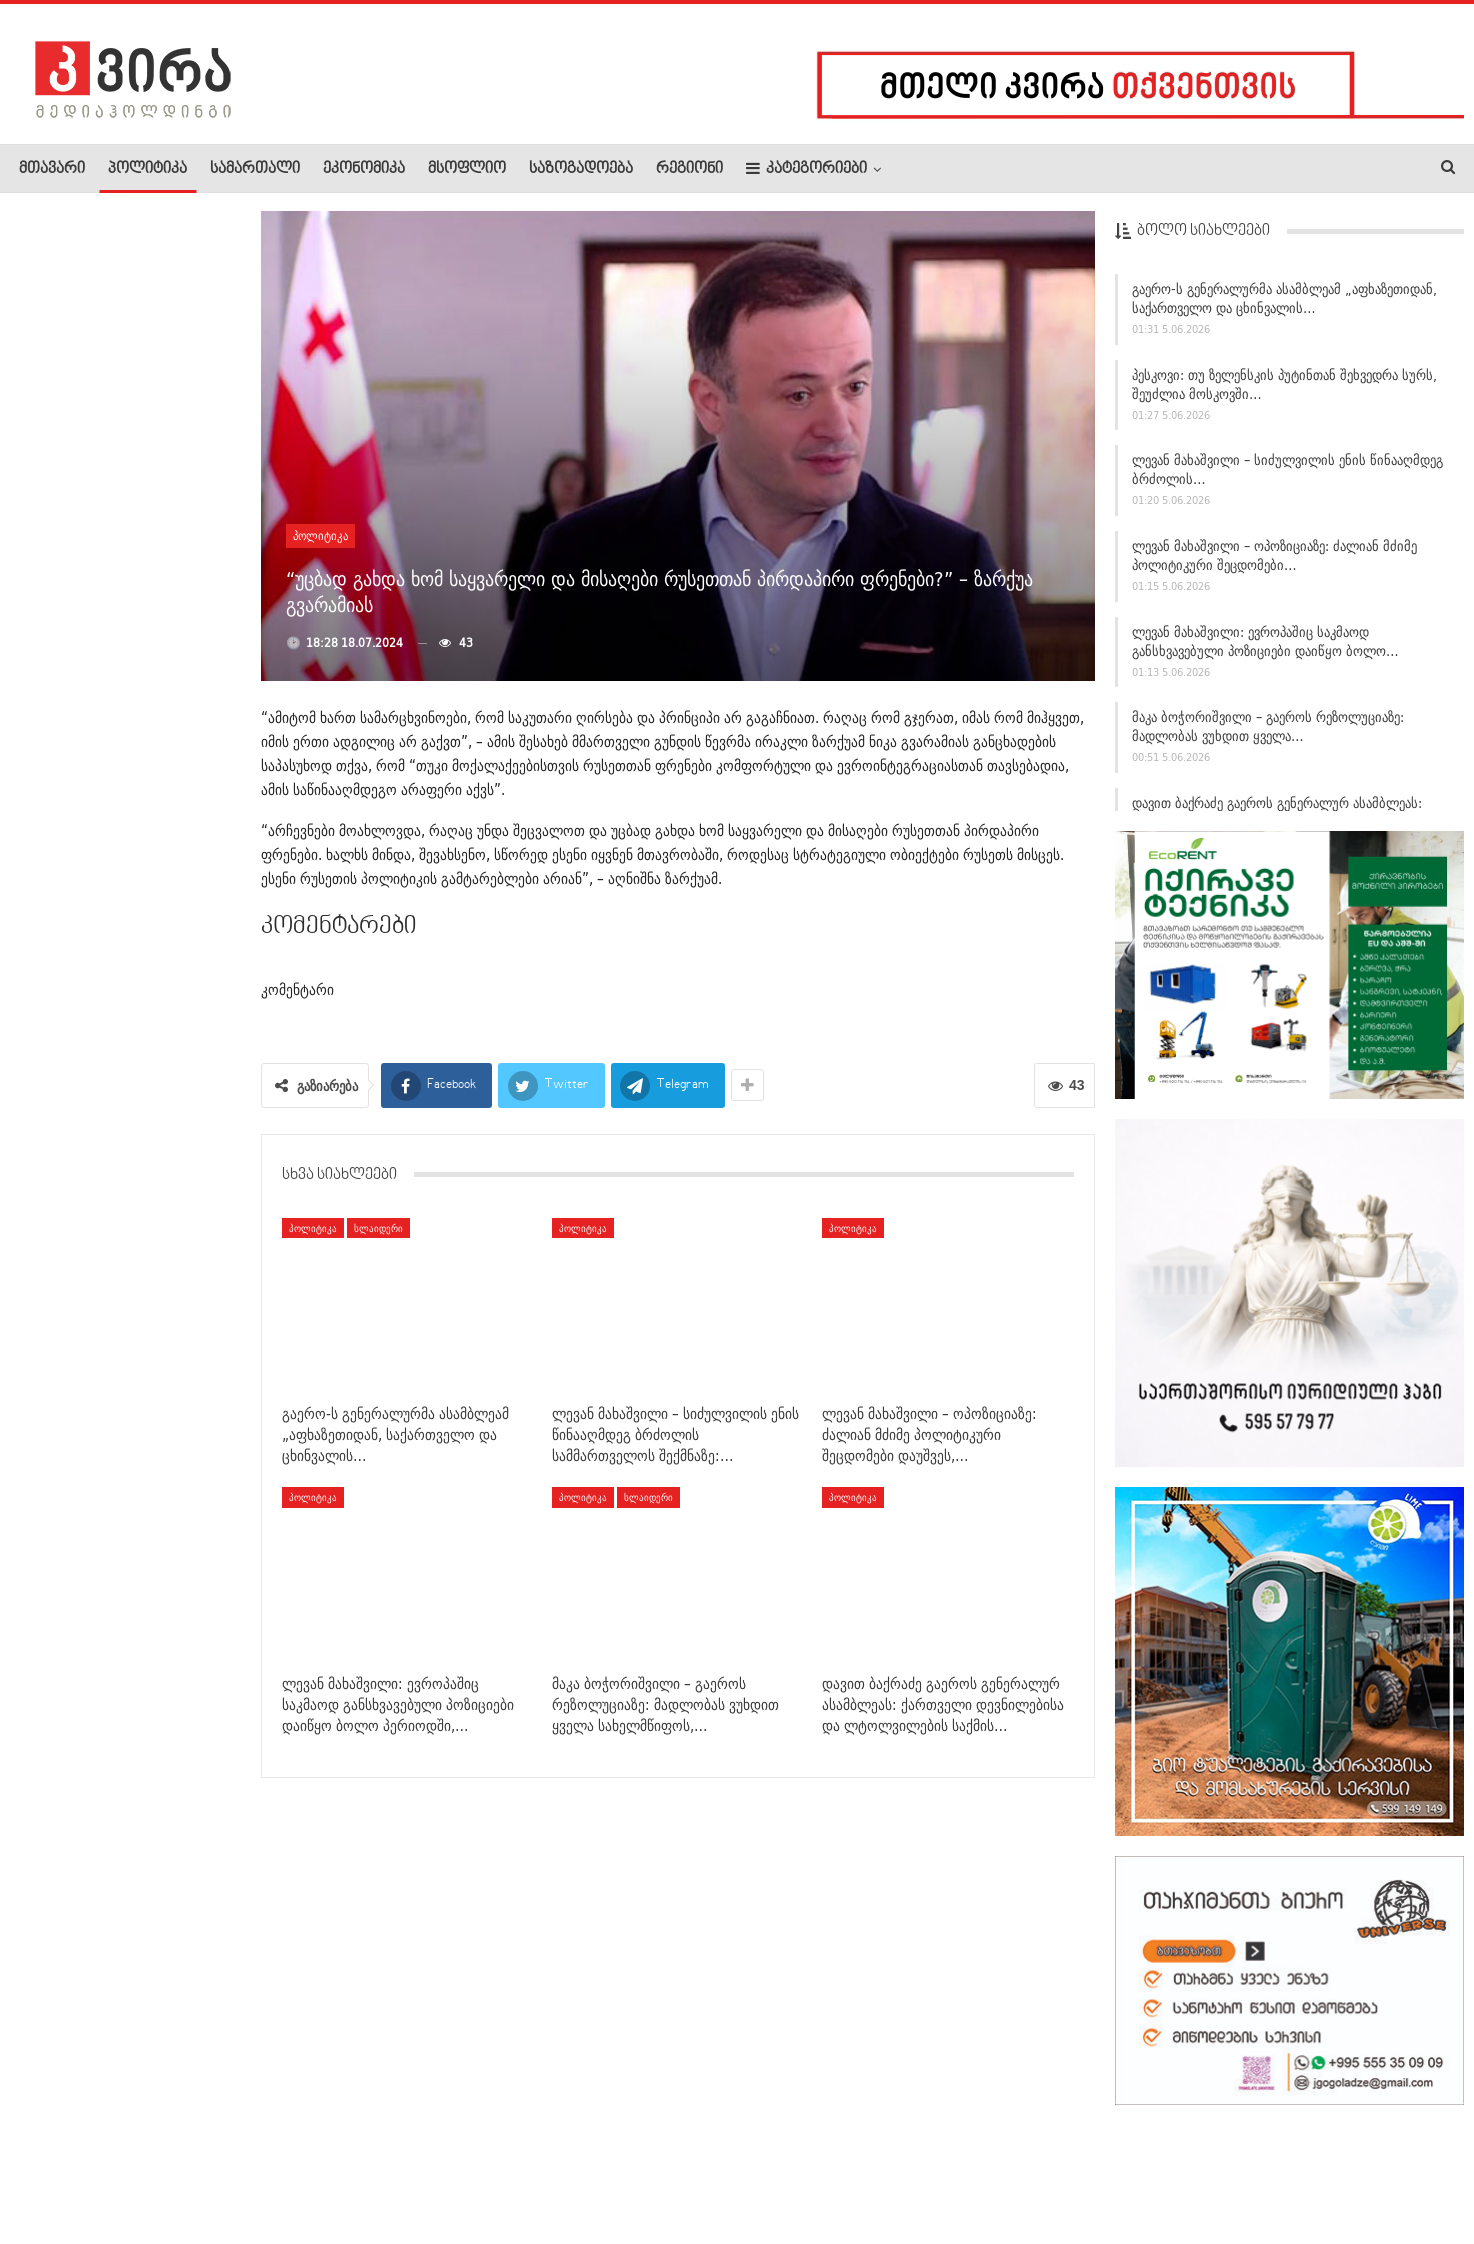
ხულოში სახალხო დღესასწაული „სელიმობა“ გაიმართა (164, 698)
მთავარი (52, 169)
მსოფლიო (467, 169)
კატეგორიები (806, 168)
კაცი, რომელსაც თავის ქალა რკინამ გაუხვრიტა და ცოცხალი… (168, 1163)
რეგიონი (689, 169)
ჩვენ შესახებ (53, 2168)
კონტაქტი (230, 2168)
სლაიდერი (378, 1228)
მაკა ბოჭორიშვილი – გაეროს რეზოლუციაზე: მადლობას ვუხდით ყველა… (1268, 726)
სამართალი (255, 169)
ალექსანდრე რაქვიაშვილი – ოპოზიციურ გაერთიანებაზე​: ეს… (171, 1398)
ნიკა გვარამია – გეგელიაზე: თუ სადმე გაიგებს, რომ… (173, 1271)
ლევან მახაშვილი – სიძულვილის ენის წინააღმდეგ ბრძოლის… (1287, 469)
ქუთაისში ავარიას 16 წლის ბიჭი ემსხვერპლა (173, 570)
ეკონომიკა (364, 169)
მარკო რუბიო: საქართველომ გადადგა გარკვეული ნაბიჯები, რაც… (171, 814)
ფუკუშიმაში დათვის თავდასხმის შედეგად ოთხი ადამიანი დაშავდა (173, 930)
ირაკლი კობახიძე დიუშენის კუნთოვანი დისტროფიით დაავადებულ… (173, 1047)
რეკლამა (147, 2168)
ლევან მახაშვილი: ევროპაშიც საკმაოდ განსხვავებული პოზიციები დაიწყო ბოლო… (1265, 641)
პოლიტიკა (147, 169)
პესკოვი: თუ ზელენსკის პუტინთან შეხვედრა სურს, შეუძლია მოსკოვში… (1284, 384)
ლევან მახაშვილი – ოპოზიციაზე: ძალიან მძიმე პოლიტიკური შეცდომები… (1274, 555)
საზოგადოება (581, 169)
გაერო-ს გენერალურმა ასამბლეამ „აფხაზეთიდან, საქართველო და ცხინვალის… (1284, 298)
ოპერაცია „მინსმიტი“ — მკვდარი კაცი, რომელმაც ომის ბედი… (110, 319)
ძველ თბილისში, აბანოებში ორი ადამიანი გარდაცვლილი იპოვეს (112, 453)
